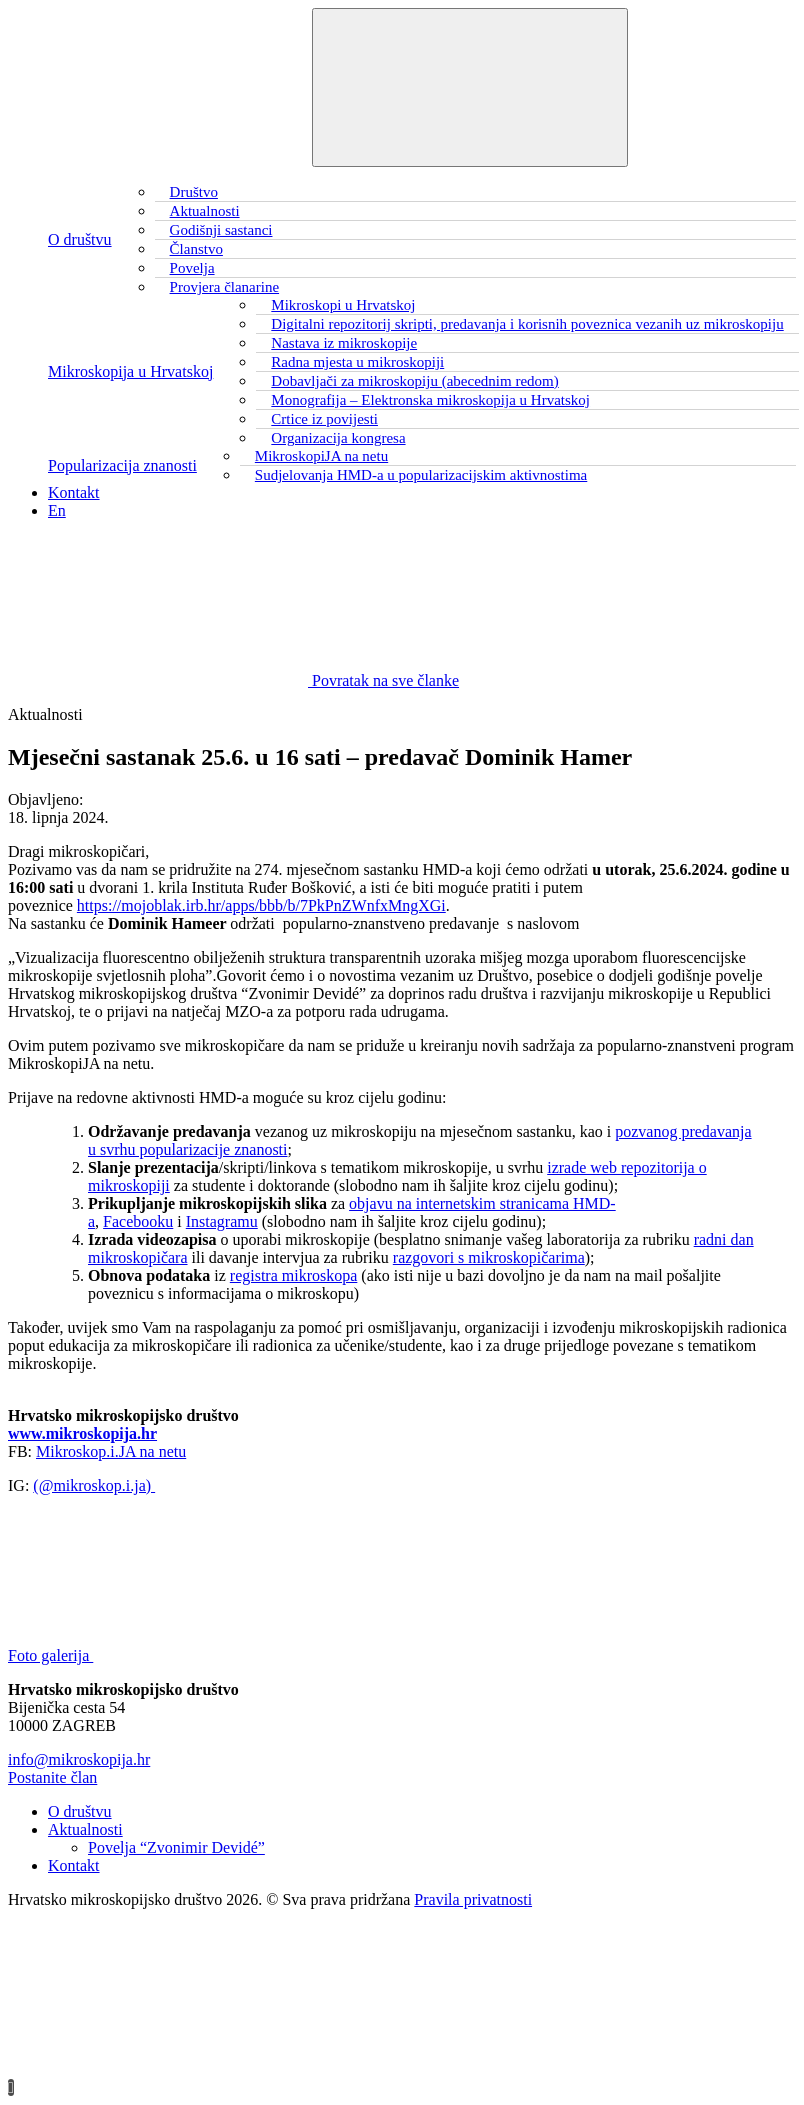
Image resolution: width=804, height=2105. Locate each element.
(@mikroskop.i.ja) (94, 1485)
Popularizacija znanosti (122, 465)
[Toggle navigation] (470, 87)
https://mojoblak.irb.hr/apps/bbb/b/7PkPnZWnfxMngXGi (261, 905)
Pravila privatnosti (473, 1899)
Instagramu (222, 1221)
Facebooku (138, 1221)
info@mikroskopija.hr (79, 1759)
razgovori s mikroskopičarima (489, 1257)
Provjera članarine (225, 287)
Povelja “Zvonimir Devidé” (176, 1847)
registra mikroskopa (294, 1275)
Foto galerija (200, 1655)
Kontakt (74, 492)
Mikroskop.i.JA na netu (111, 1451)
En (57, 510)
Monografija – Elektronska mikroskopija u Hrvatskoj (430, 400)
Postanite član (52, 1777)
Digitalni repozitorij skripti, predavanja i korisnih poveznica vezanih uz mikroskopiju (527, 324)
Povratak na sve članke (233, 680)
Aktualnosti (85, 1829)
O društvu (80, 239)
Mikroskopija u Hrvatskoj (130, 371)
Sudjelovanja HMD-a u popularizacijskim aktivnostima (421, 475)
